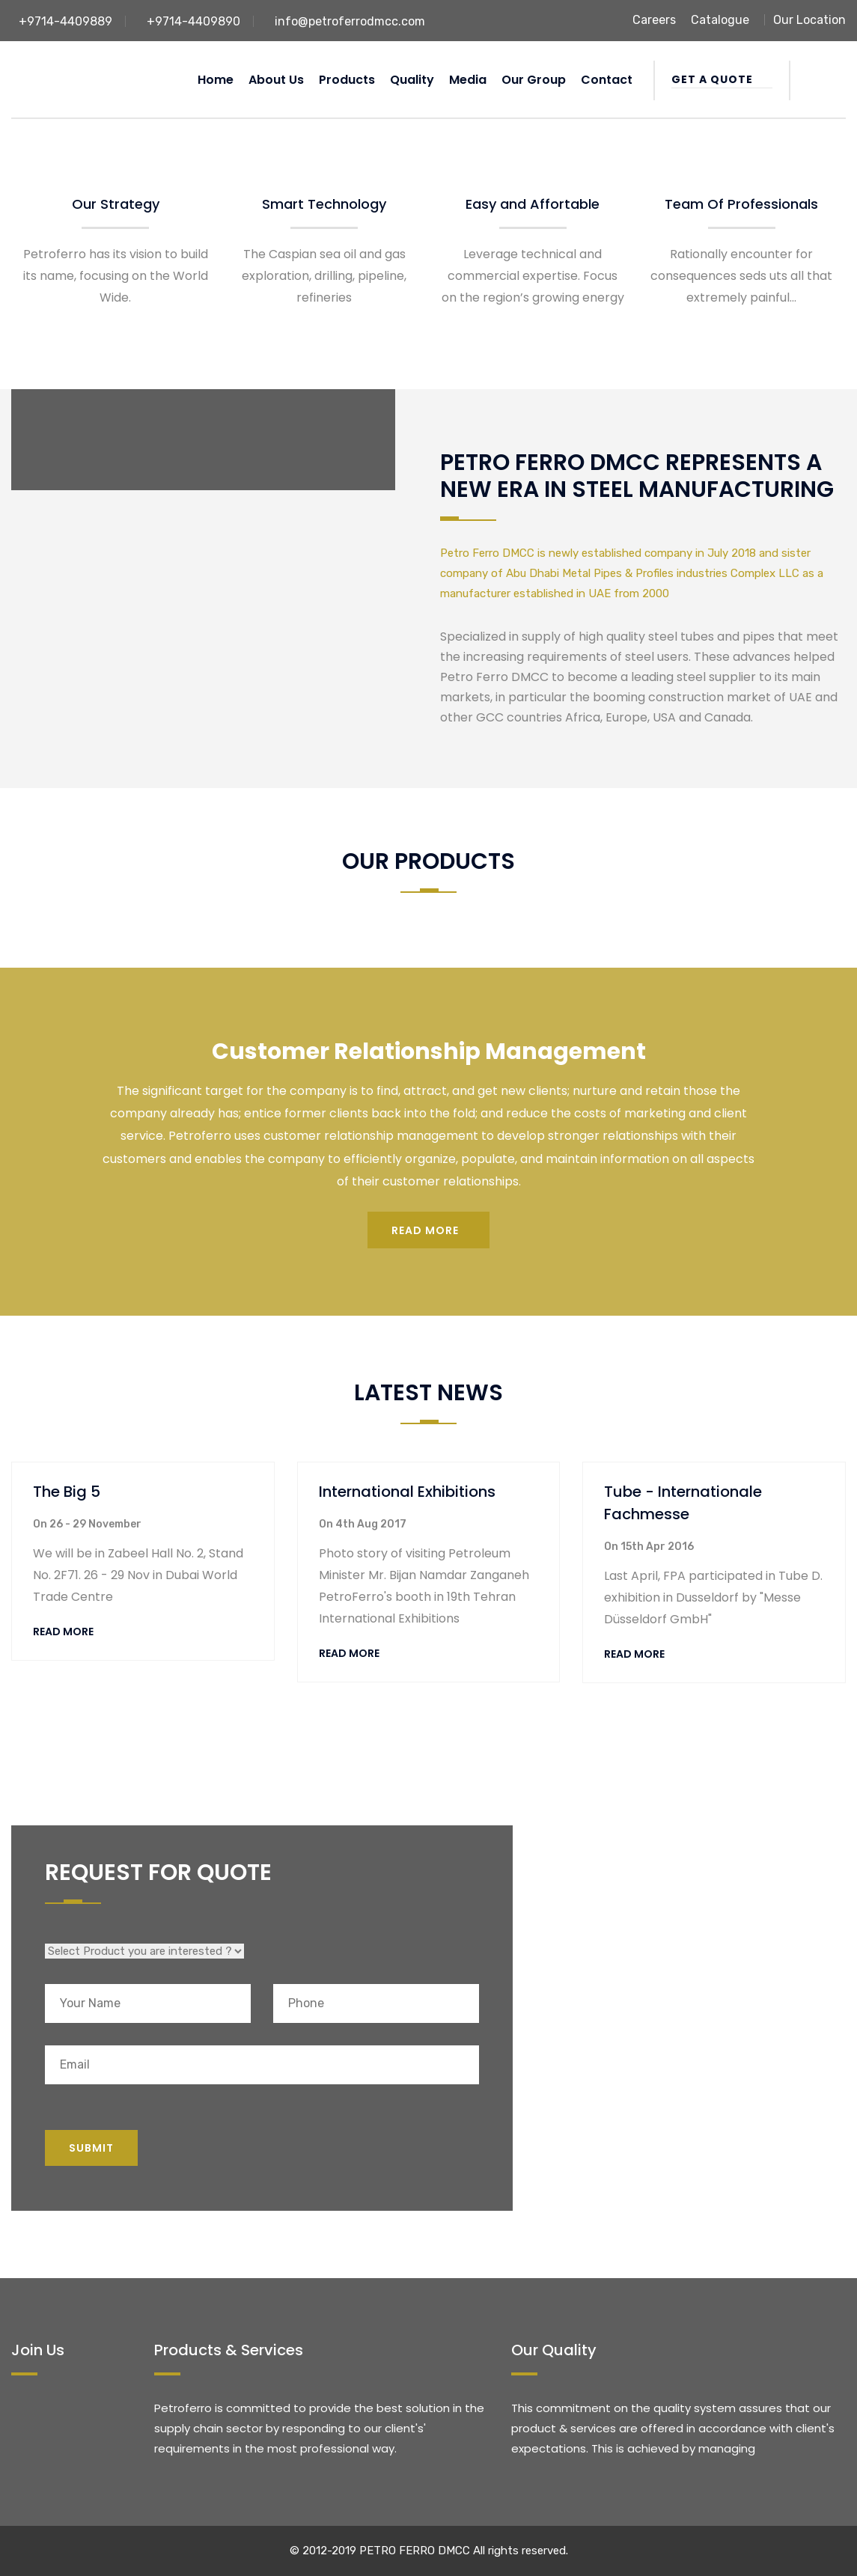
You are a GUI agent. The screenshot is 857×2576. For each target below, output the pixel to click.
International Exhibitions (407, 1491)
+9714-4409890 (193, 21)
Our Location (809, 20)
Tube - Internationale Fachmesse (683, 1502)
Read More (63, 1631)
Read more (425, 1230)
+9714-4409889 (65, 21)
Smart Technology (324, 204)
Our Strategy (115, 204)
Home (216, 79)
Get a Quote (721, 79)
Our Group (533, 79)
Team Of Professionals (741, 204)
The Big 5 (66, 1491)
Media (468, 79)
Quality (412, 79)
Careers (654, 20)
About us (276, 79)
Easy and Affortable (533, 204)
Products (347, 79)
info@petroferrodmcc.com (350, 21)
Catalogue (720, 20)
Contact (606, 79)
